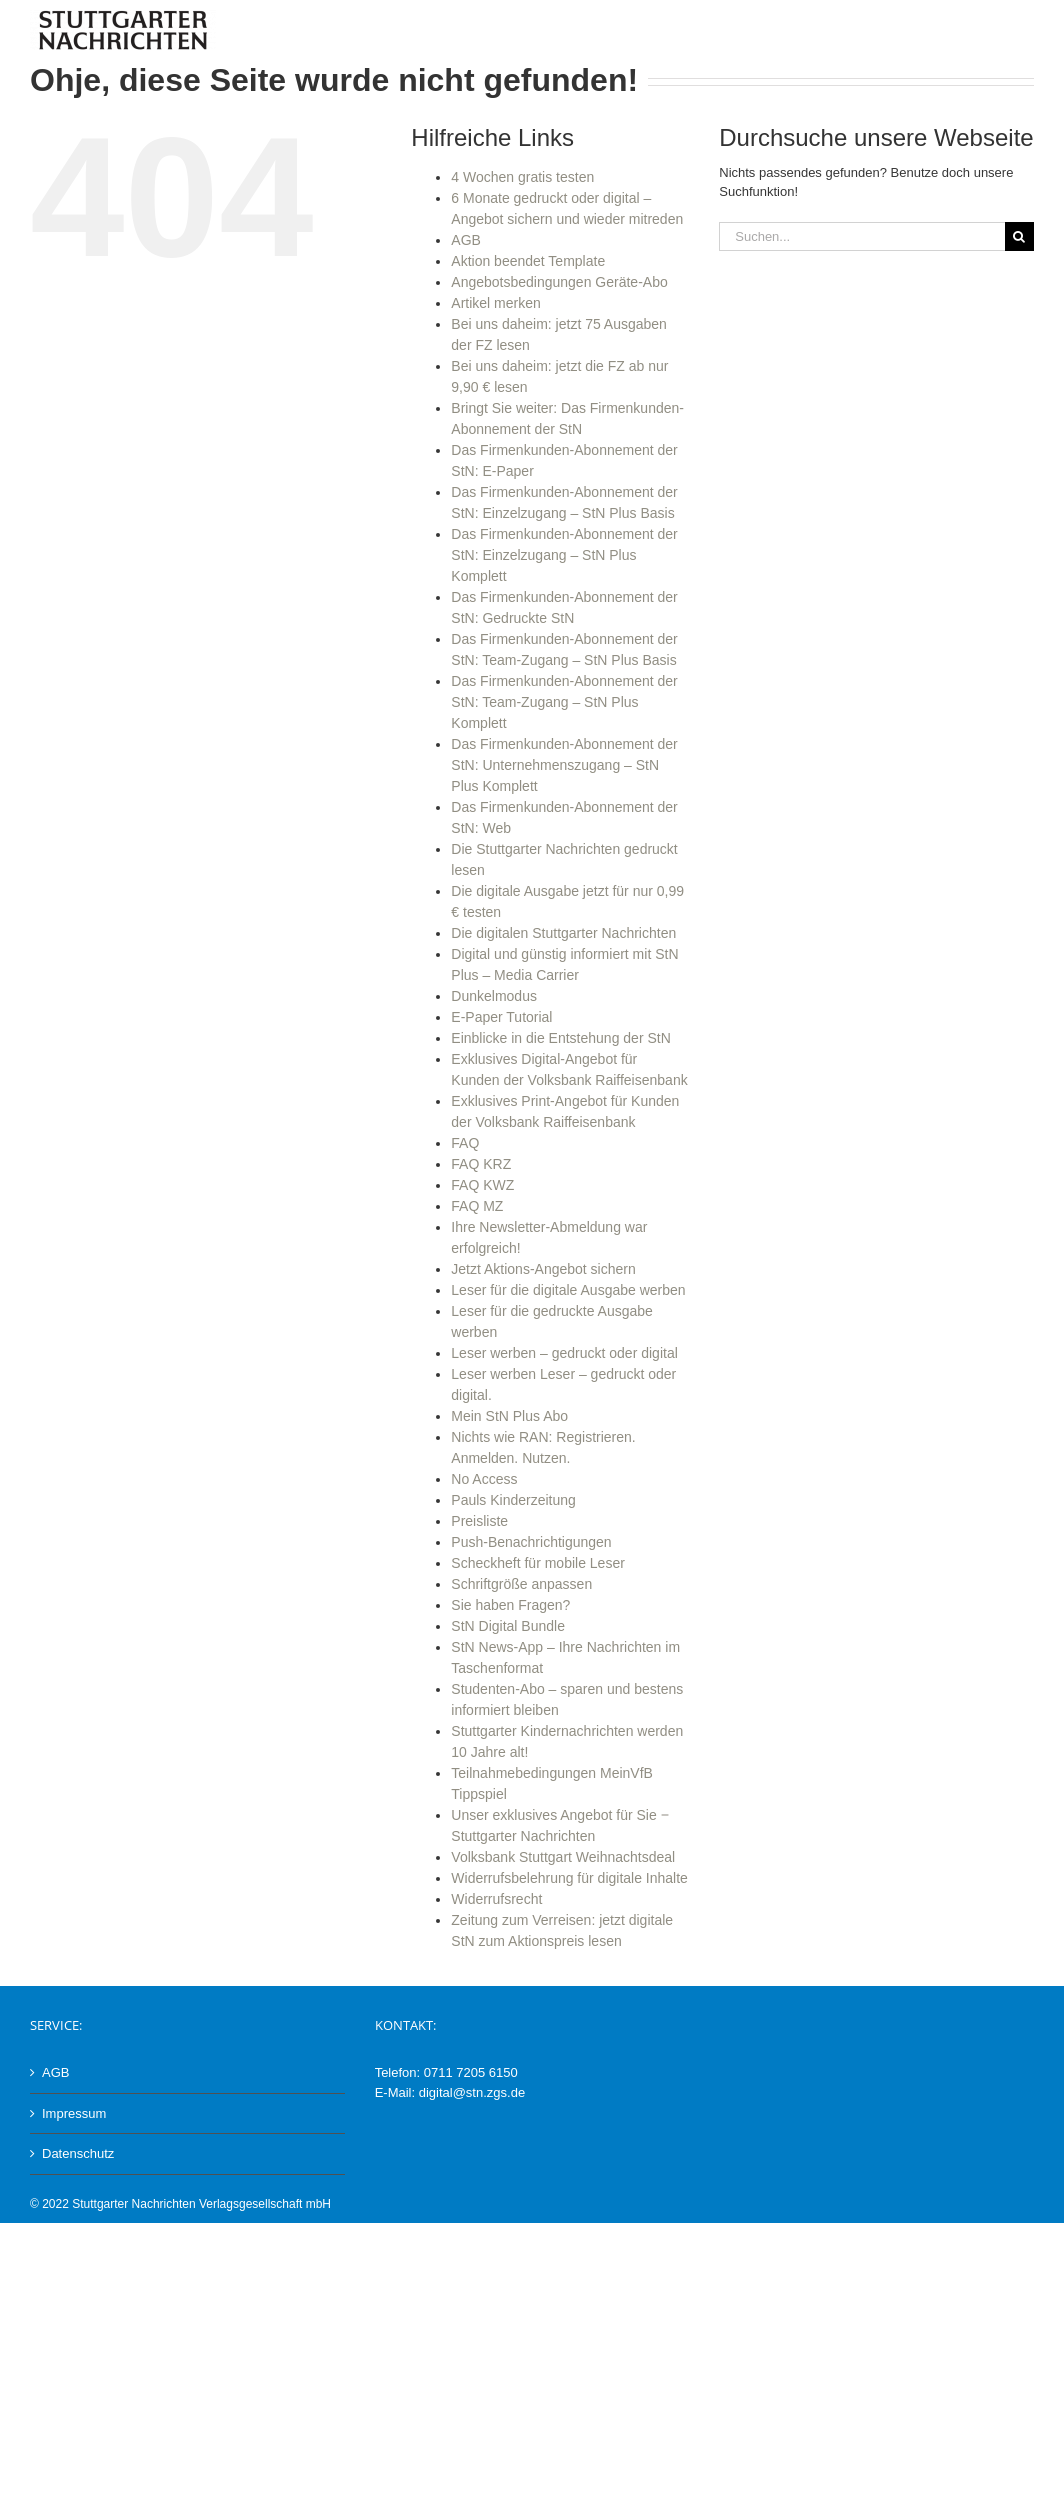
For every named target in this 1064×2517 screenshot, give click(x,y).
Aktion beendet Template (528, 261)
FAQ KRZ (481, 1164)
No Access (484, 1479)
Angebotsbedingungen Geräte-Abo (559, 282)
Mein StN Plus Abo (509, 1416)
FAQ (465, 1143)
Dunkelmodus (494, 996)
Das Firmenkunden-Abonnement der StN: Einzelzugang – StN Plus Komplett (564, 555)
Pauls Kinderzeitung (513, 1500)
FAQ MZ (477, 1206)
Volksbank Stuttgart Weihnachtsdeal (563, 1857)
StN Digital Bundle (508, 1626)
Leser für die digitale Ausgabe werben (568, 1290)
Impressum (74, 2113)
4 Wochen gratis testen (522, 177)
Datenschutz (78, 2153)
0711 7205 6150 (471, 2072)
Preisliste (479, 1521)
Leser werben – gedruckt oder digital (564, 1353)
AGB (466, 240)
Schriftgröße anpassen (521, 1584)
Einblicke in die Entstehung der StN (560, 1038)
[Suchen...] (862, 236)
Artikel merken (495, 303)
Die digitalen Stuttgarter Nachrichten (563, 933)
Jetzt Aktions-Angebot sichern (543, 1269)
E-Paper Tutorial (501, 1017)
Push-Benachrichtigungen (531, 1542)
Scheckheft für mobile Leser (538, 1563)
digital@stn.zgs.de (472, 2092)
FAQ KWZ (482, 1185)
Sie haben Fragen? (510, 1605)
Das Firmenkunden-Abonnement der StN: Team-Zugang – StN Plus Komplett (564, 702)
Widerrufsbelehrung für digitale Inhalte (569, 1878)
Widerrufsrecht (496, 1899)
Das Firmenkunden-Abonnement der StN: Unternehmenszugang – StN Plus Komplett (564, 765)
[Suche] (1019, 236)
